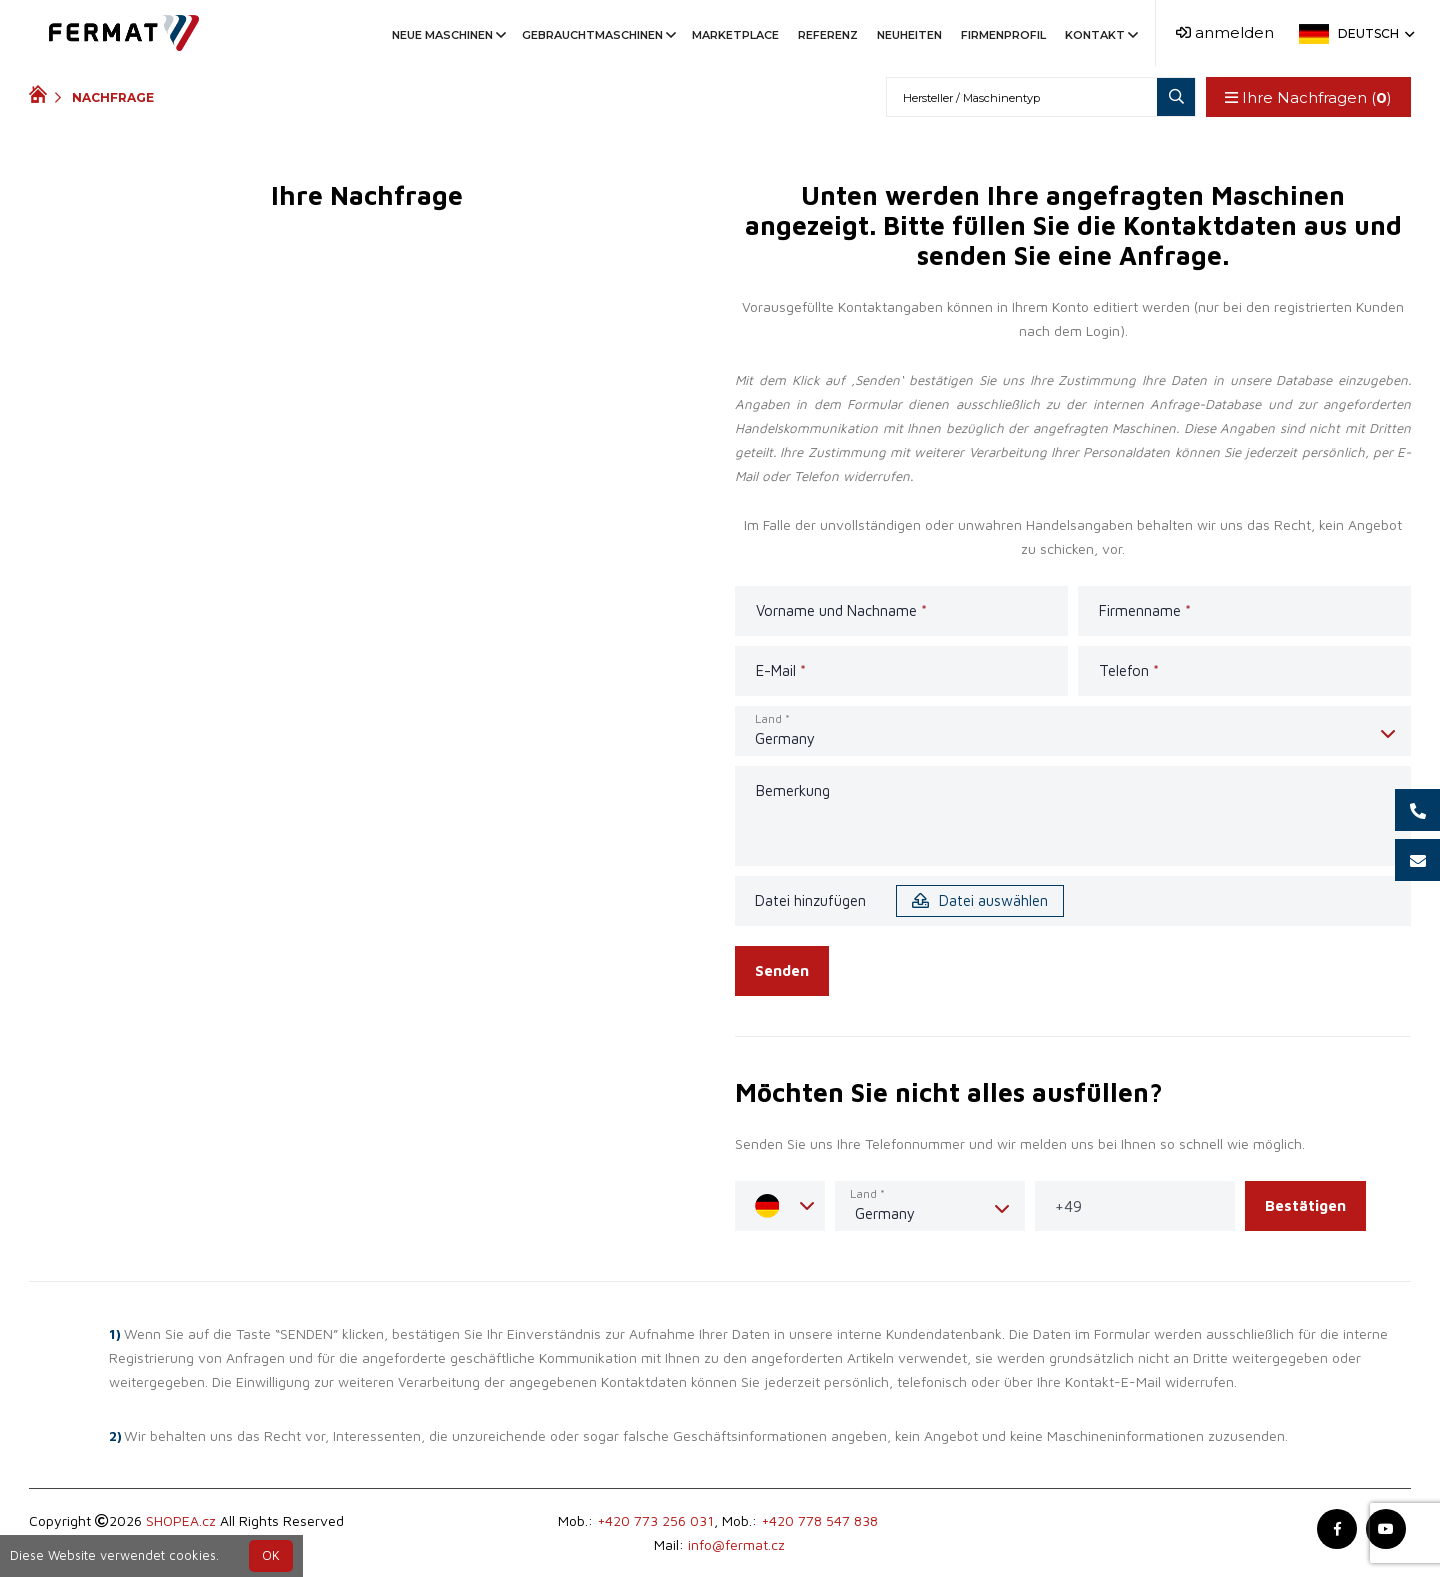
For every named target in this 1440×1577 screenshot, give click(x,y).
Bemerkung (793, 790)
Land (772, 718)
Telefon (1129, 670)
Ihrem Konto (1050, 306)
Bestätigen (1305, 1205)
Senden (782, 970)
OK (271, 1555)
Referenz (828, 35)
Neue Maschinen (447, 35)
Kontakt (1100, 35)
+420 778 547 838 (819, 1520)
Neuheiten (909, 35)
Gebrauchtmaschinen (597, 35)
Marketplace (735, 35)
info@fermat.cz (736, 1544)
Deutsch (1374, 33)
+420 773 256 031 (655, 1520)
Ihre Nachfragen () (1306, 97)
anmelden (1225, 32)
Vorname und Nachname (841, 610)
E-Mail (781, 670)
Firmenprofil (1003, 35)
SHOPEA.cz (181, 1520)
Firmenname (1145, 610)
